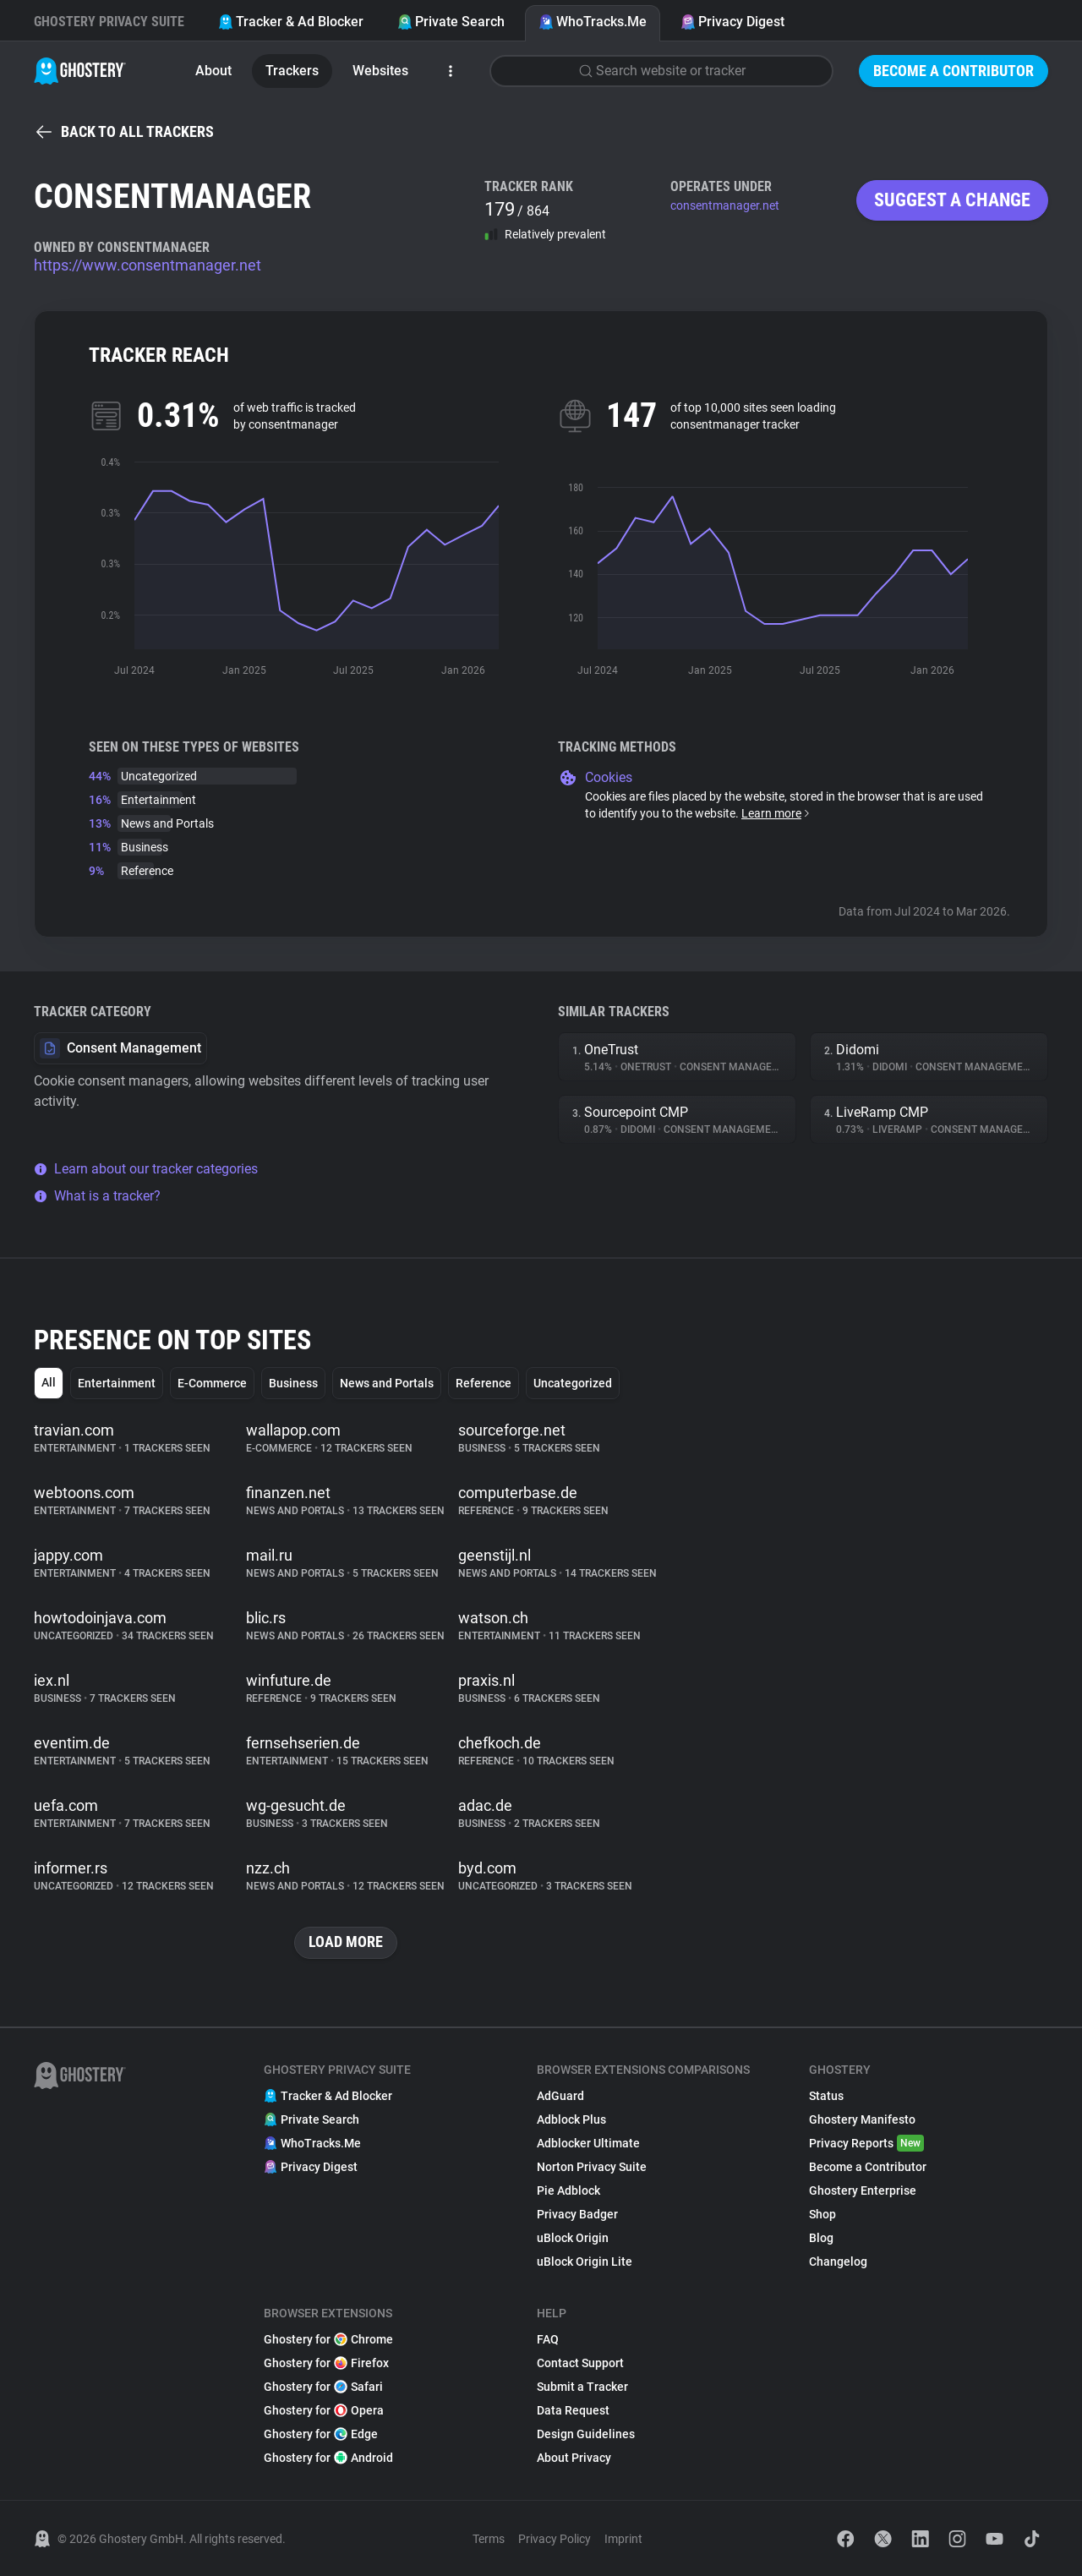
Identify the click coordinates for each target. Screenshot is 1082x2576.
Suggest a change (952, 200)
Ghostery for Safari (323, 2386)
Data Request (573, 2410)
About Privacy (574, 2457)
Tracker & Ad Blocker (290, 22)
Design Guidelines (586, 2434)
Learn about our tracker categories (146, 1169)
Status (826, 2096)
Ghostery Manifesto (862, 2119)
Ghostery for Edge (321, 2434)
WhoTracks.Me (592, 22)
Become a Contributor (953, 70)
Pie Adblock (568, 2190)
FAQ (548, 2339)
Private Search (451, 22)
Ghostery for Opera (324, 2410)
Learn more (776, 813)
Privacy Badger (577, 2214)
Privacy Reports (866, 2143)
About (213, 71)
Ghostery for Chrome (328, 2339)
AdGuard (560, 2096)
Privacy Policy (554, 2539)
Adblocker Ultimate (588, 2143)
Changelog (838, 2261)
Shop (822, 2214)
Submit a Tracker (582, 2386)
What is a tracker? (97, 1196)
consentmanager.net (724, 205)
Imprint (623, 2539)
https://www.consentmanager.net (147, 265)
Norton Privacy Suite (592, 2167)
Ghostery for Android (328, 2457)
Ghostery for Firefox (326, 2363)
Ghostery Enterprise (862, 2190)
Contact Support (580, 2363)
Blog (821, 2238)
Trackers (292, 71)
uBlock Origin (573, 2238)
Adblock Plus (571, 2119)
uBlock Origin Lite (584, 2261)
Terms (489, 2539)
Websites (380, 71)
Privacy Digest (732, 22)
